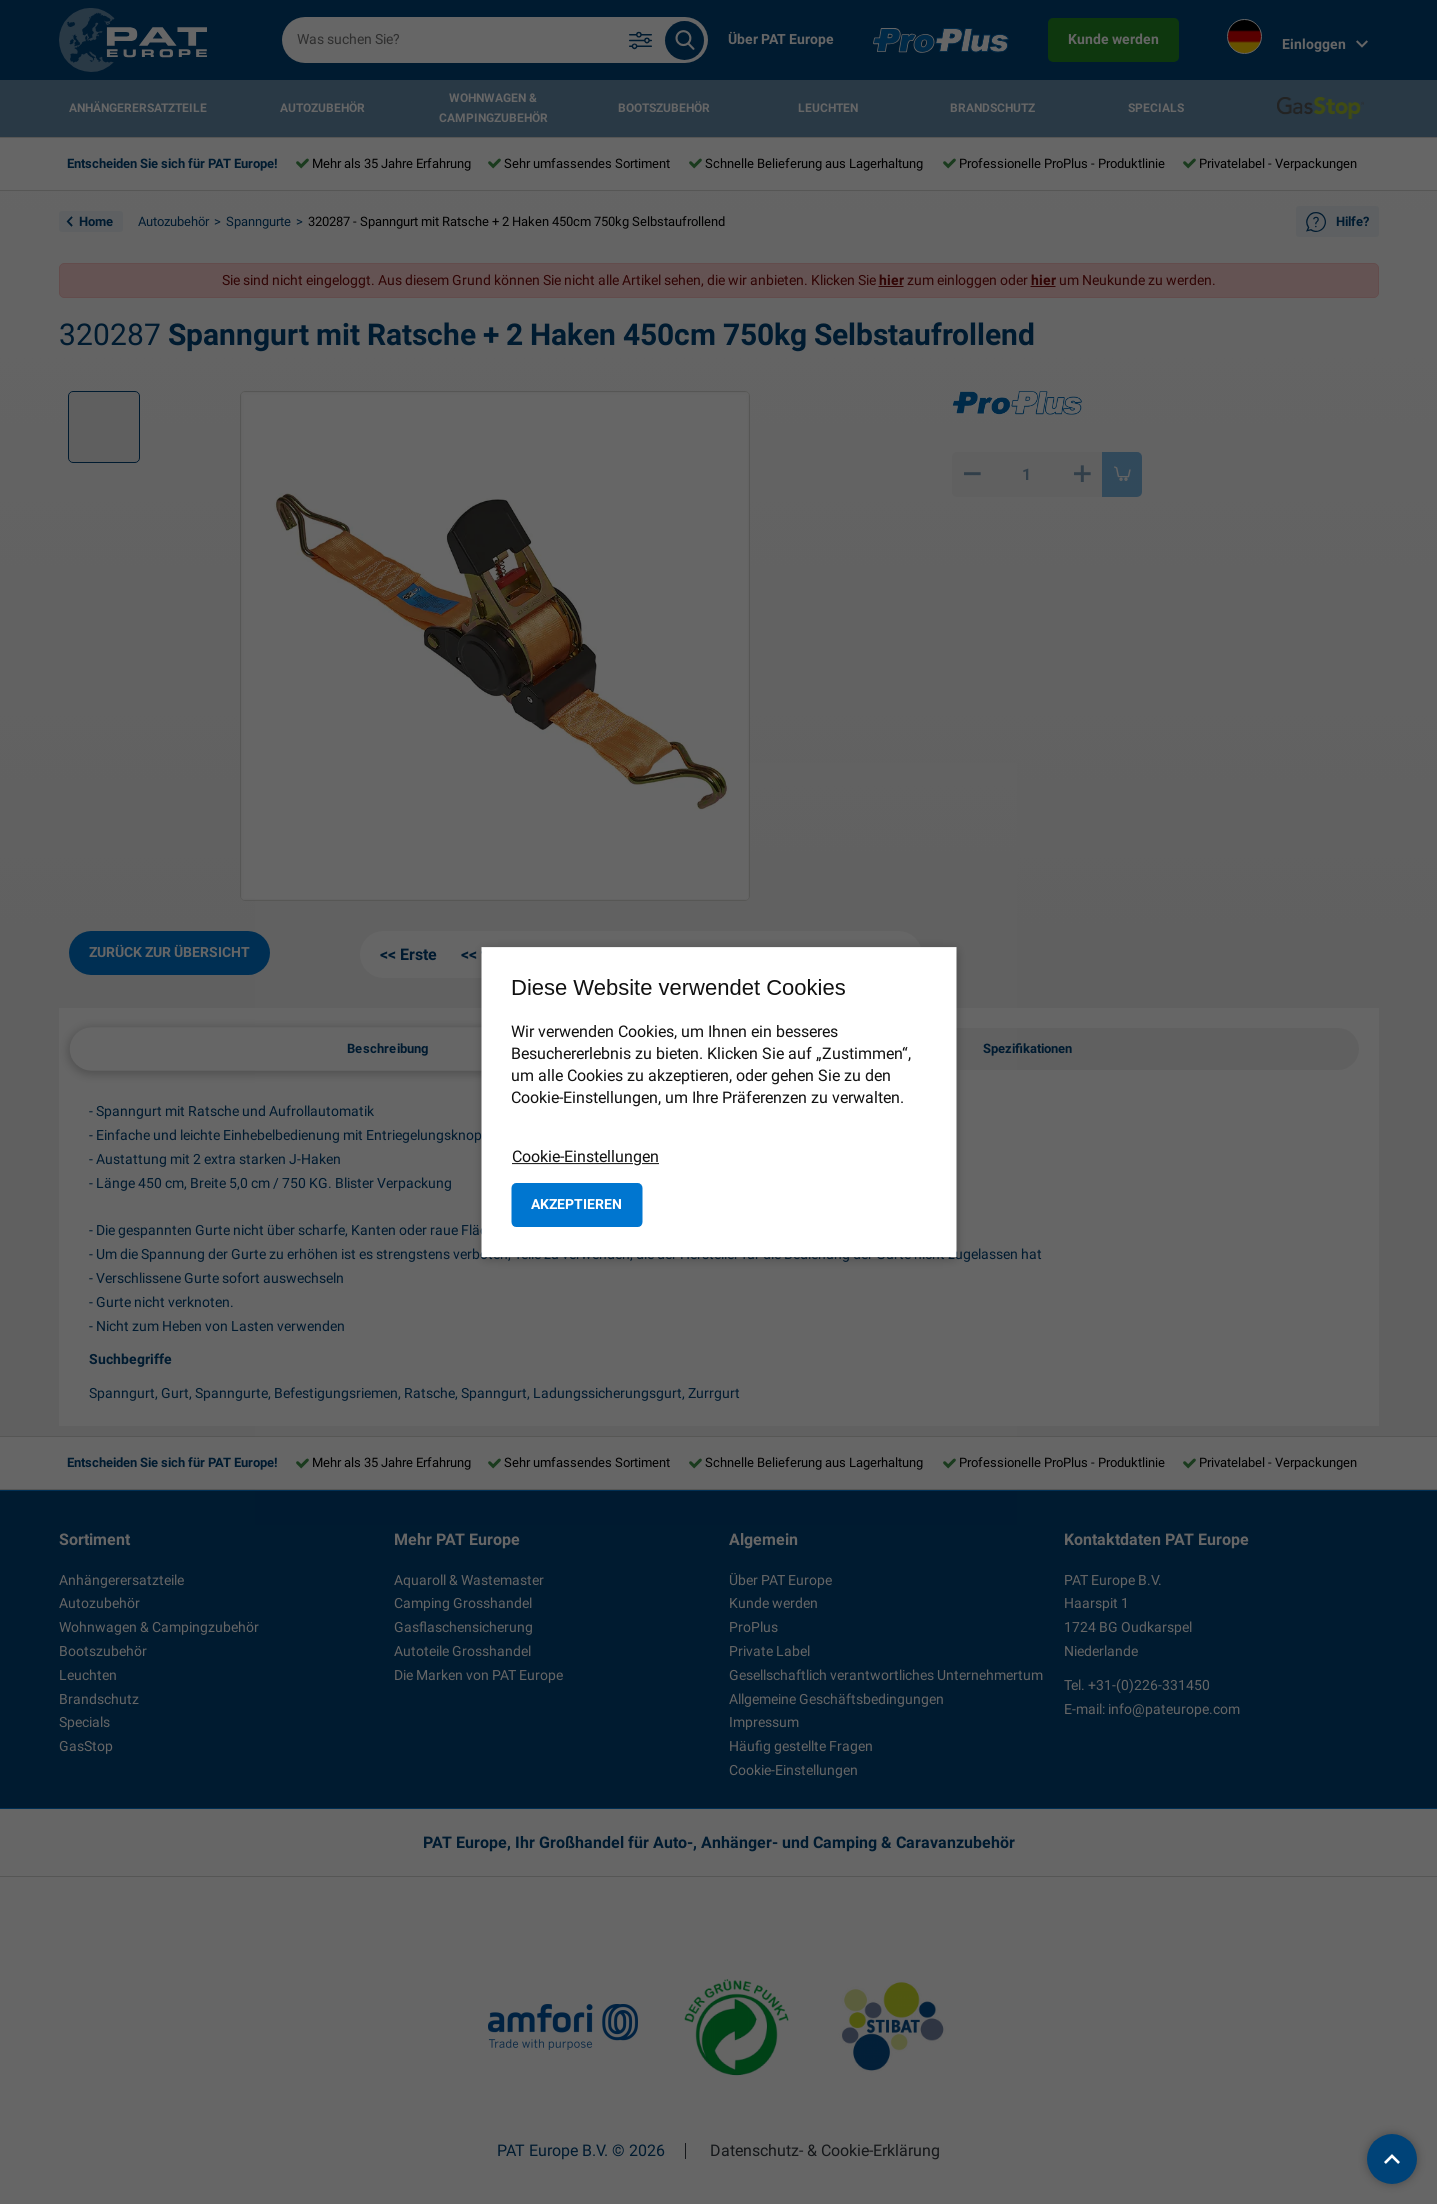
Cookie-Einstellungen (585, 1156)
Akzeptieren (576, 1204)
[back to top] (1392, 2159)
